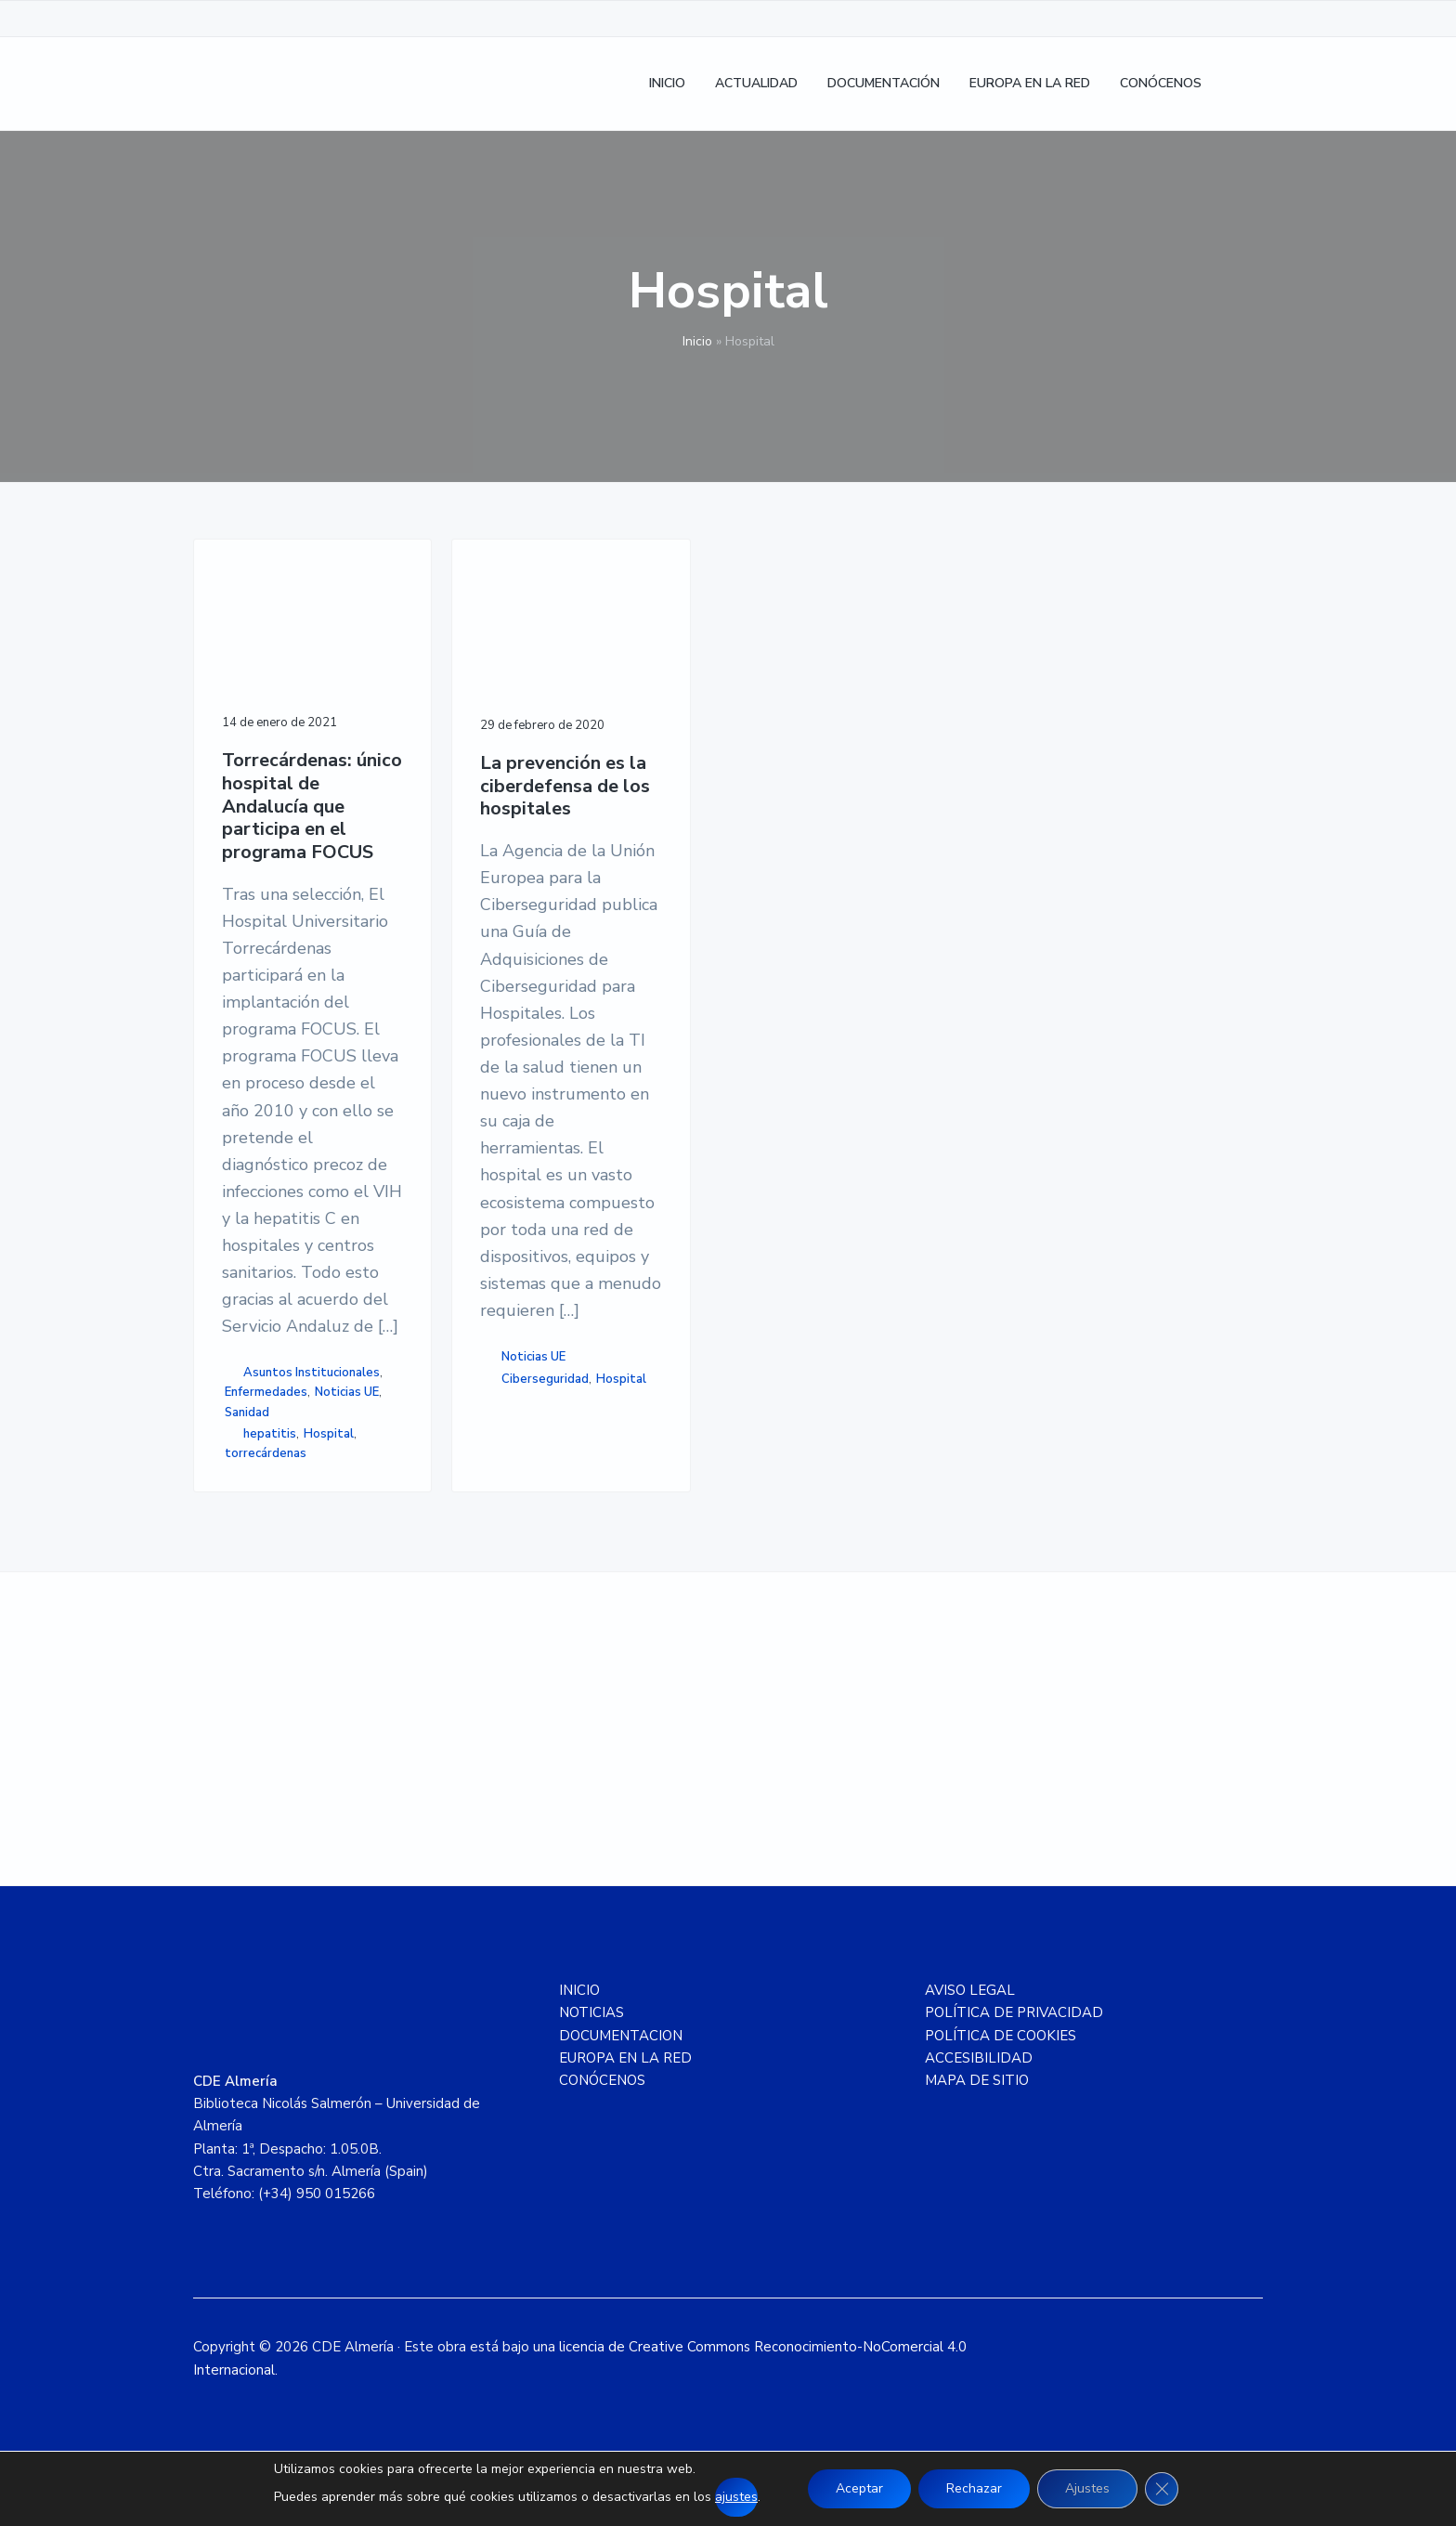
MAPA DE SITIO (977, 2080)
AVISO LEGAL (970, 1990)
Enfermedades (266, 1392)
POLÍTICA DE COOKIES (1000, 2035)
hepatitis (269, 1434)
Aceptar (859, 2488)
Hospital (329, 1434)
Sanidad (247, 1412)
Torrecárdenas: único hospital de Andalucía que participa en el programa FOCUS (312, 807)
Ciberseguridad (545, 1379)
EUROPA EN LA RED (625, 2058)
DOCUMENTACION (620, 2035)
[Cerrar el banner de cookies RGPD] (1161, 2489)
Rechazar (974, 2488)
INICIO (579, 1990)
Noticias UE (347, 1392)
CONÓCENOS (602, 2080)
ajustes (736, 2497)
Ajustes (1087, 2488)
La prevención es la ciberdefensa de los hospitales (565, 786)
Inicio (697, 341)
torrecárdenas (265, 1453)
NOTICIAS (591, 2012)
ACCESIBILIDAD (979, 2058)
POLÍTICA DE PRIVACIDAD (1014, 2012)
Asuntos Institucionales (311, 1372)
